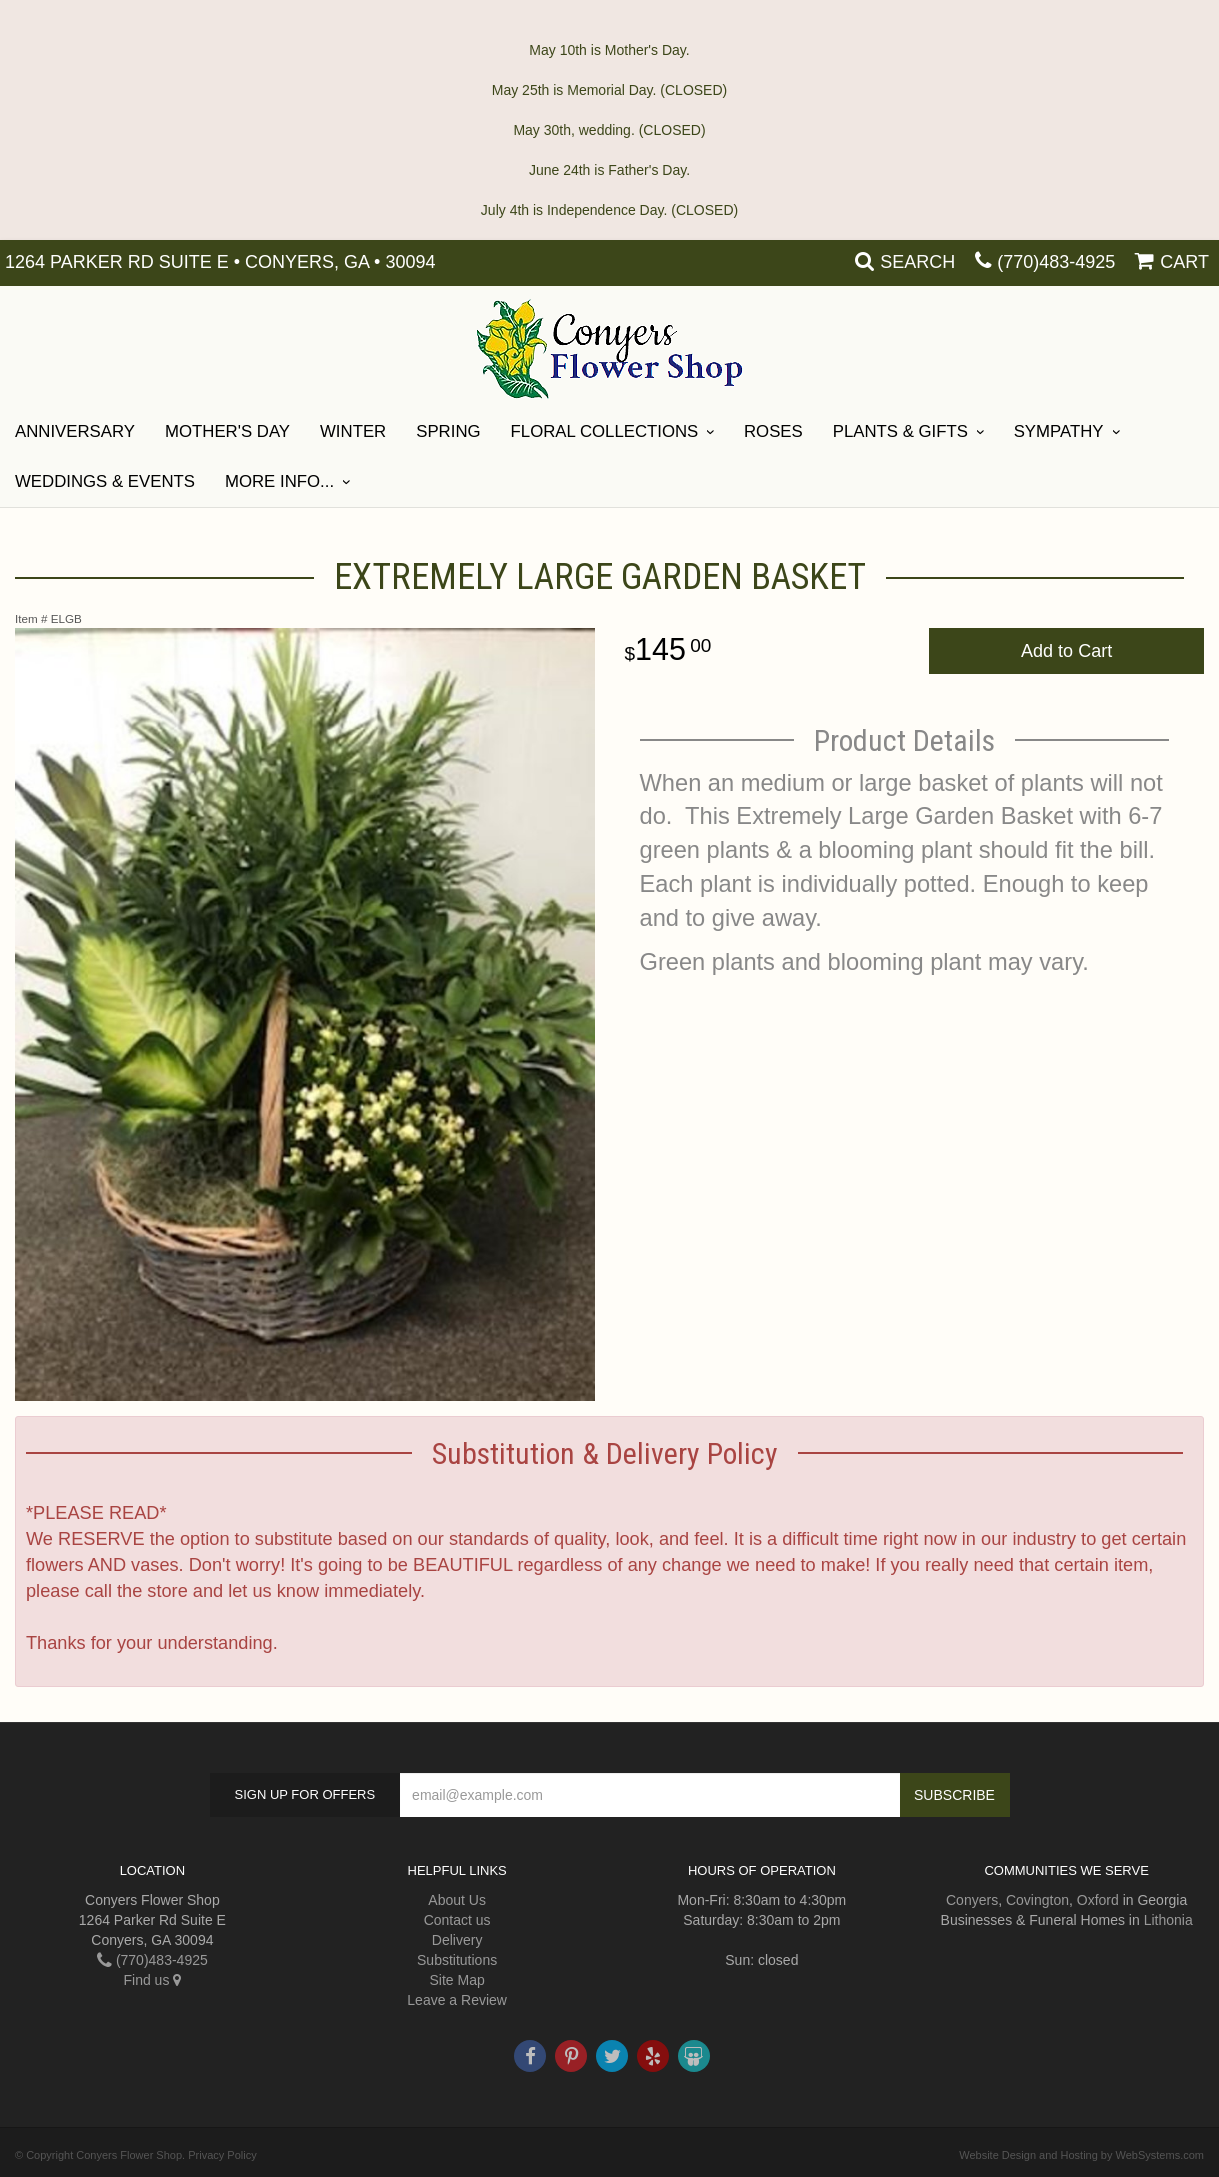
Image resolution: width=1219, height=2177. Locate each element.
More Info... (279, 481)
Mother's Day (227, 431)
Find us (152, 1980)
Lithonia (1168, 1920)
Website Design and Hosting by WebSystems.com (1081, 2155)
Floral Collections (605, 431)
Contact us (457, 1920)
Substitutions (457, 1960)
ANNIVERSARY (75, 431)
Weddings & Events (105, 481)
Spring (448, 431)
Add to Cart (1066, 651)
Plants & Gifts (900, 431)
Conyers (972, 1900)
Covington (1037, 1900)
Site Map (457, 1980)
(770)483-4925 (1056, 262)
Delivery (457, 1940)
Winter (353, 431)
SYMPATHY (1059, 431)
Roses (773, 431)
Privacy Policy (222, 2155)
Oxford (1098, 1900)
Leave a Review (457, 2000)
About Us (457, 1900)
